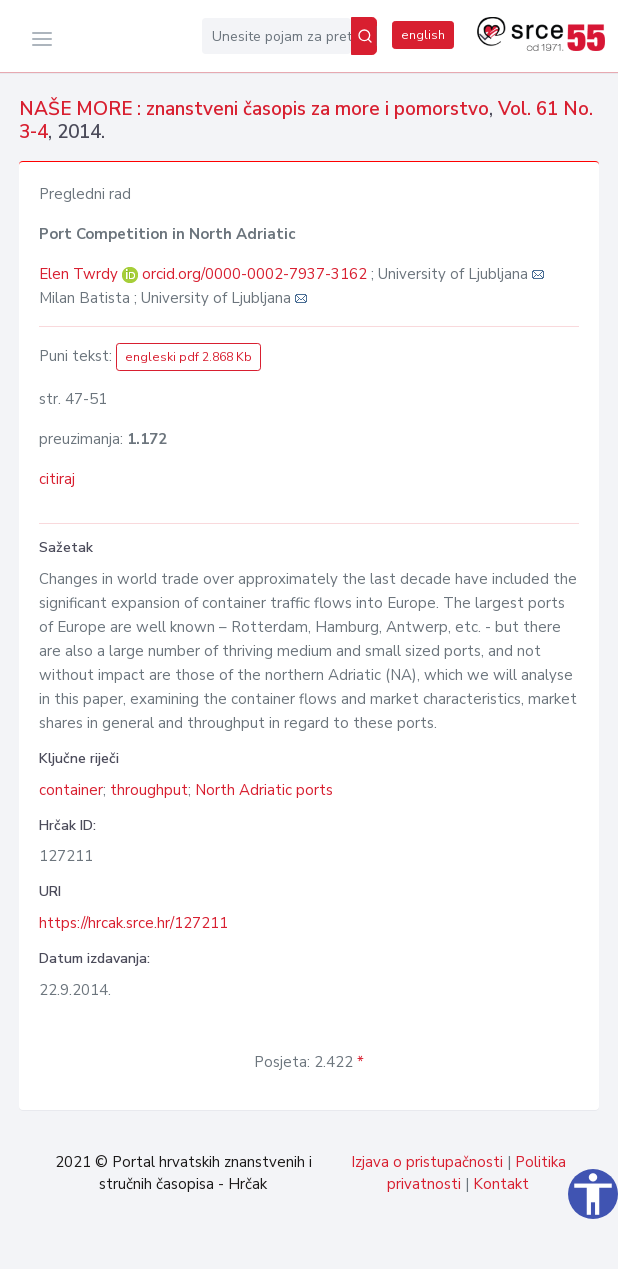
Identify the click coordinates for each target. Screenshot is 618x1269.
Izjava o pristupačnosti (427, 1162)
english (423, 35)
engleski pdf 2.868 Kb (188, 357)
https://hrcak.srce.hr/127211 (133, 923)
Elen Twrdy (80, 274)
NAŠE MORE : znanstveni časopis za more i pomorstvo (254, 109)
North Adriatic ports (264, 790)
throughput (149, 790)
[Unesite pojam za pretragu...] (276, 36)
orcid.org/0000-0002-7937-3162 (254, 274)
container (71, 790)
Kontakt (501, 1184)
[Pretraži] (364, 36)
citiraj (57, 479)
